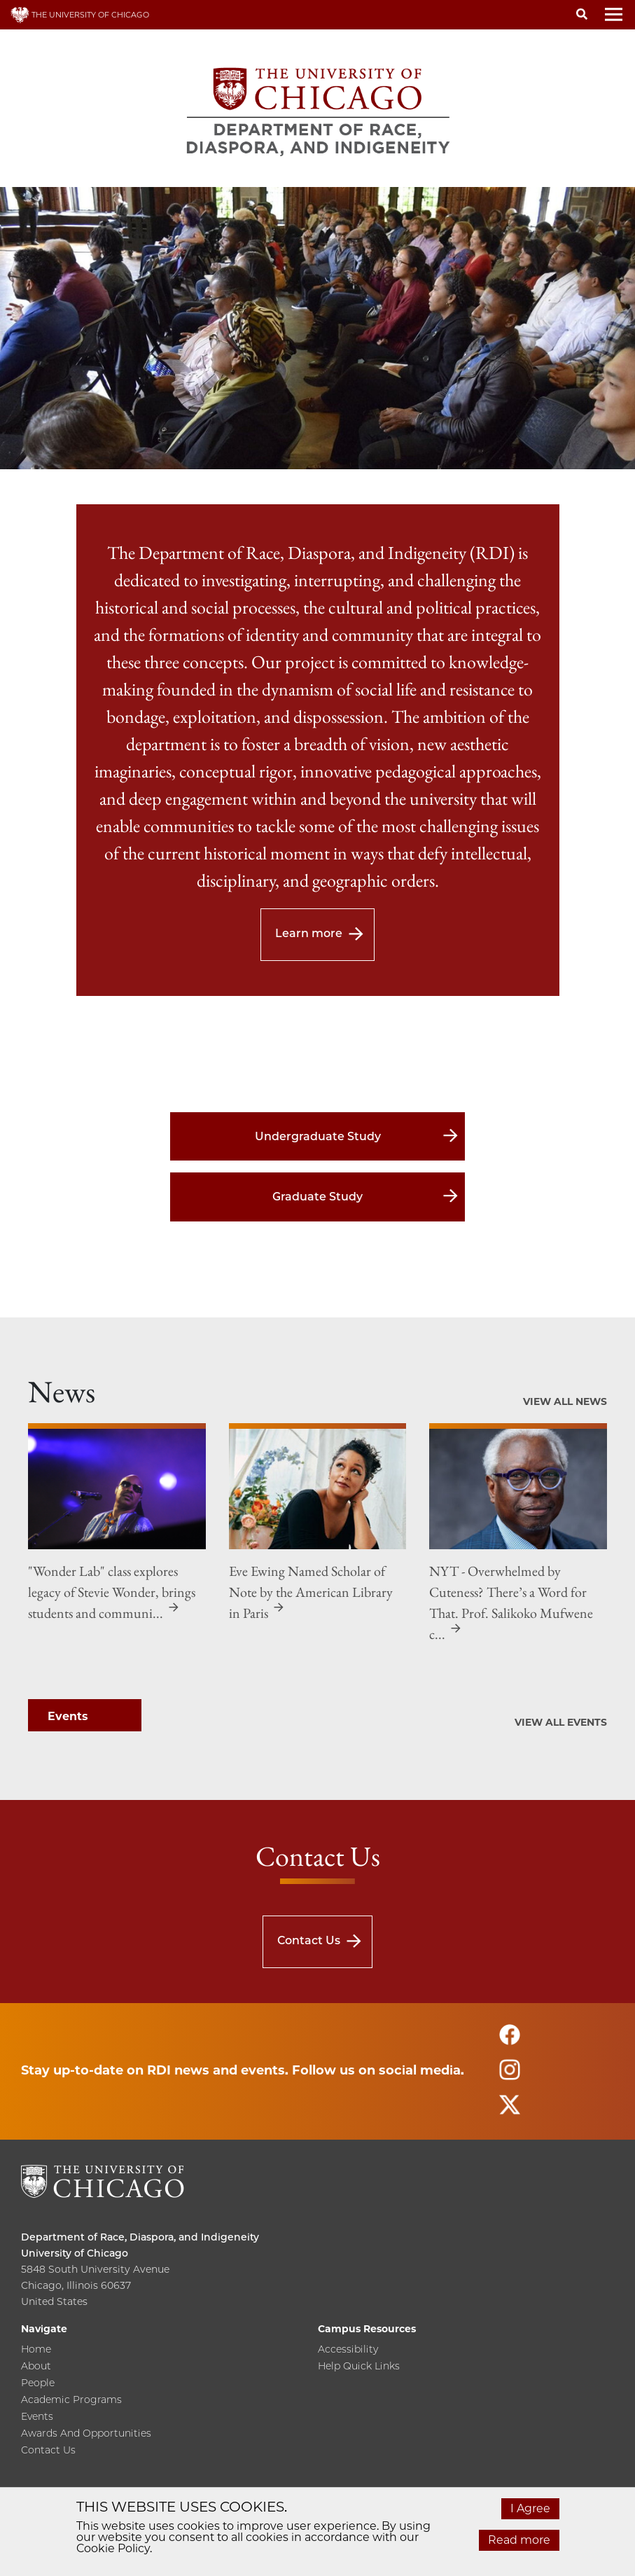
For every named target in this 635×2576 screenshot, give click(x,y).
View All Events (561, 1722)
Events (37, 2417)
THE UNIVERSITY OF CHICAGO (80, 15)
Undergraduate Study (318, 1136)
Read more (519, 2540)
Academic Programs (71, 2400)
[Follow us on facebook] (509, 2040)
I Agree (530, 2508)
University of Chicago (74, 2253)
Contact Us (308, 1940)
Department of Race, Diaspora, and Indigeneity (140, 2237)
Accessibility (348, 2349)
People (38, 2383)
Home (36, 2349)
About (36, 2366)
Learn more (308, 933)
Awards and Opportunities (86, 2433)
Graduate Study (317, 1196)
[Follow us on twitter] (509, 2110)
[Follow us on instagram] (509, 2075)
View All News (565, 1401)
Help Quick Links (359, 2366)
